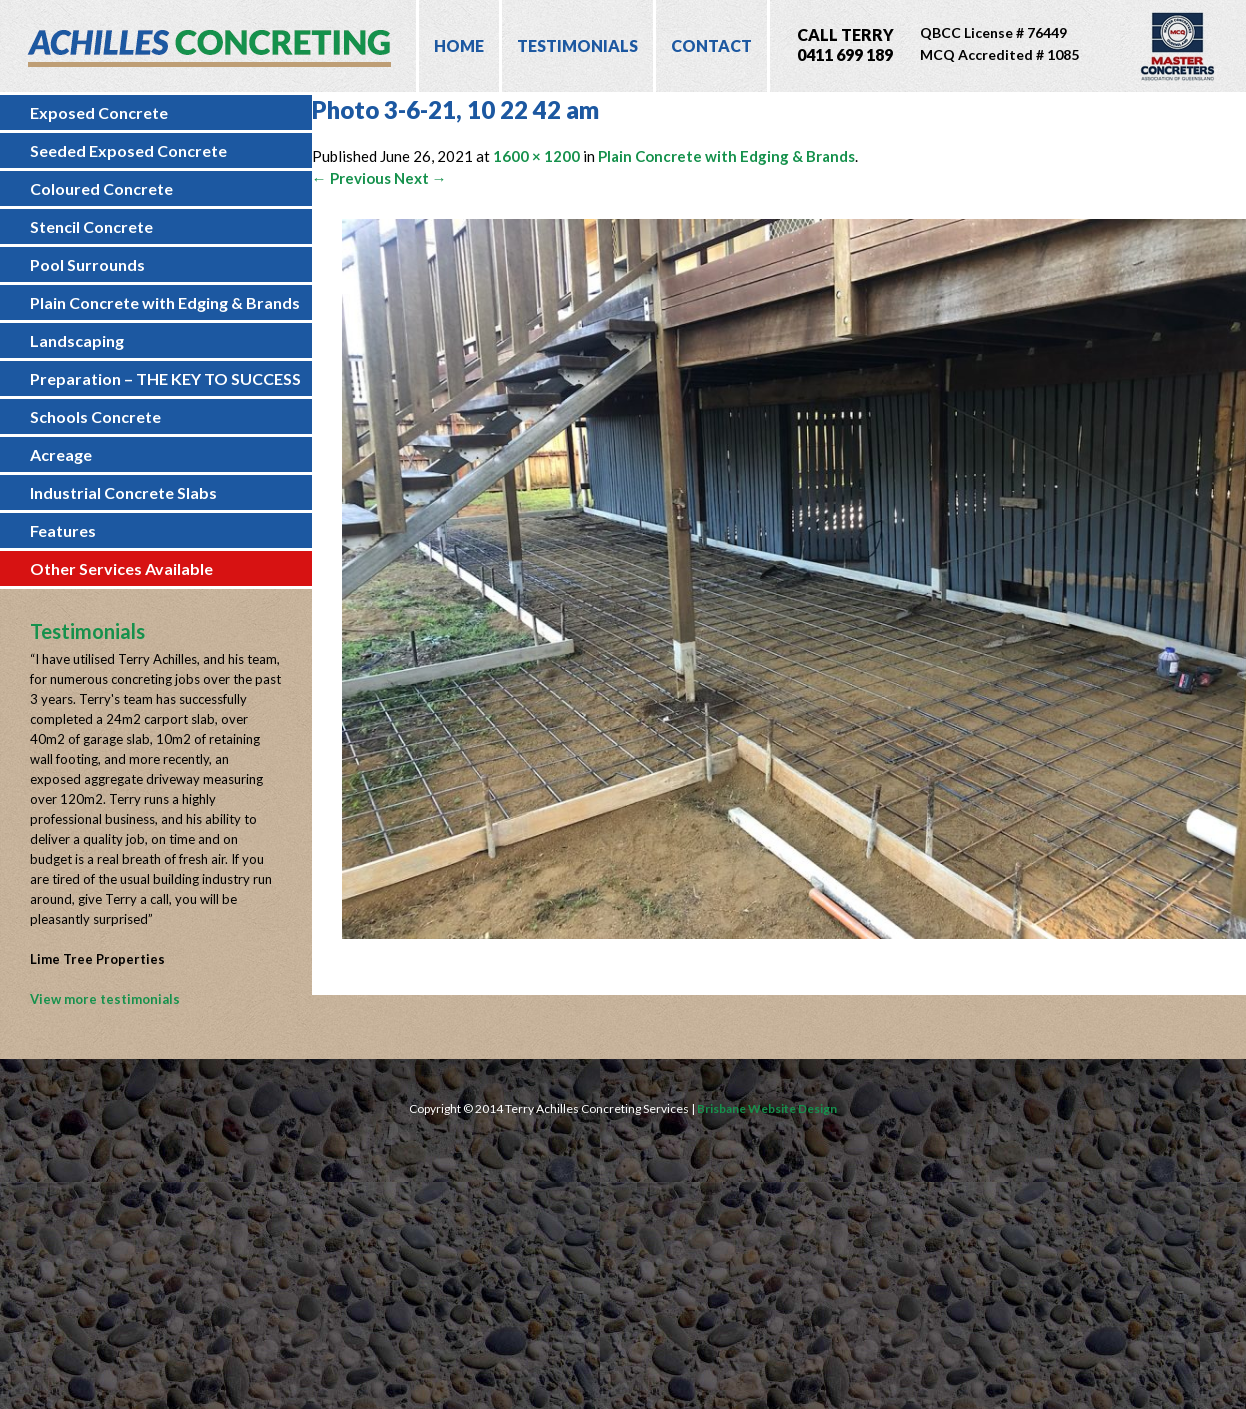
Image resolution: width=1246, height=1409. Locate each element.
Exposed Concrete (99, 112)
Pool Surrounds (87, 264)
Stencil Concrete (91, 226)
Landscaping (77, 340)
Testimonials (577, 45)
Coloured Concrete (101, 188)
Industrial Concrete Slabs (123, 492)
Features (63, 530)
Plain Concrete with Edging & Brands (165, 302)
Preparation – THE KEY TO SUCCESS (165, 378)
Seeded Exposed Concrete (128, 150)
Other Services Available (121, 568)
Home (459, 45)
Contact (711, 45)
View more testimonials (105, 999)
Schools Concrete (95, 416)
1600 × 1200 (536, 156)
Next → (420, 178)
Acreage (61, 454)
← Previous (351, 178)
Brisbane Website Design (767, 1108)
